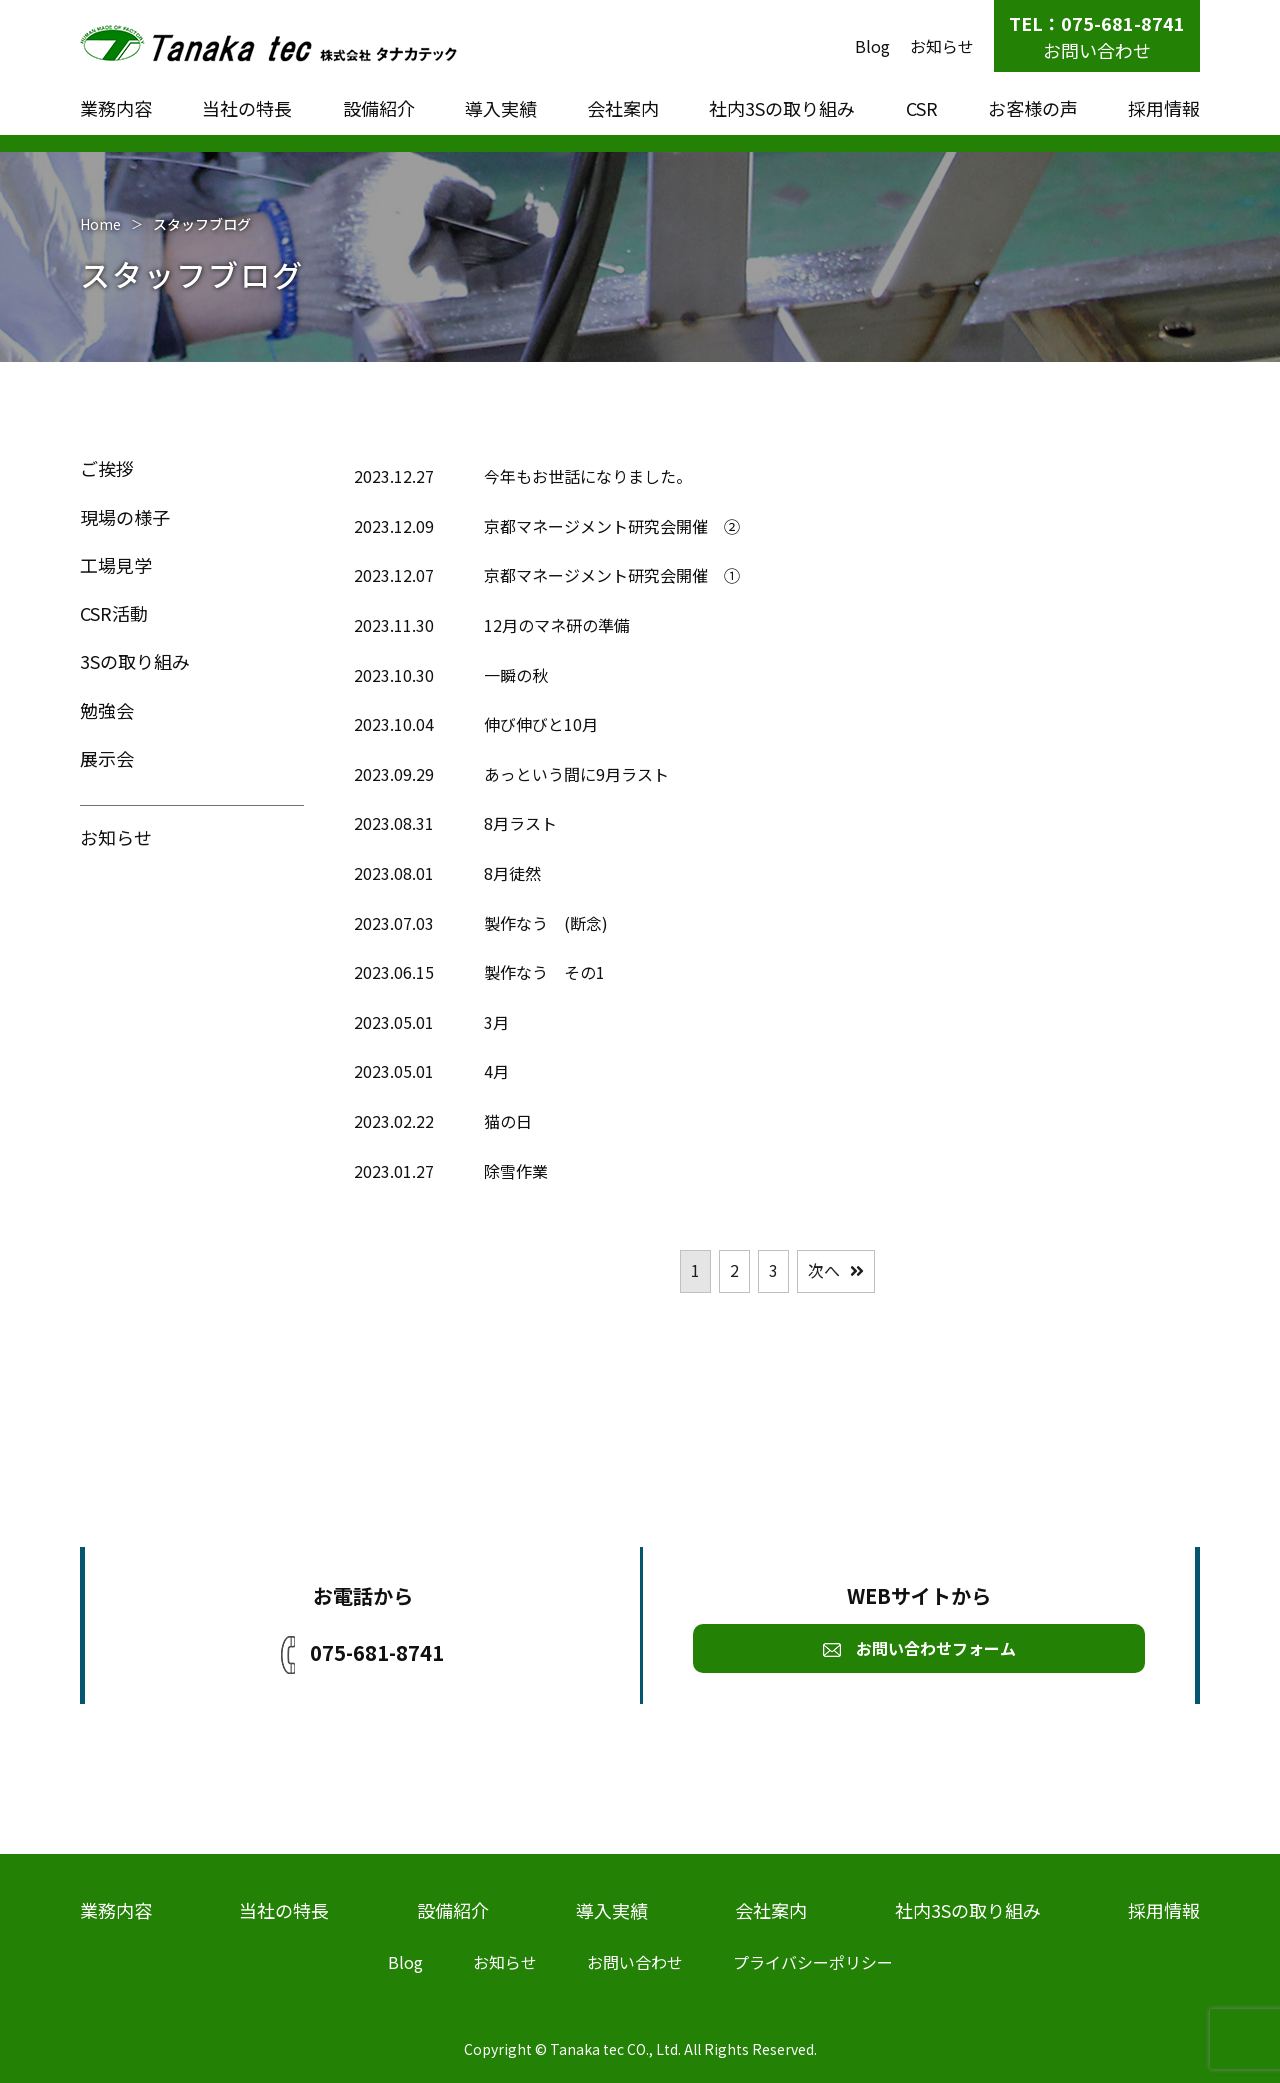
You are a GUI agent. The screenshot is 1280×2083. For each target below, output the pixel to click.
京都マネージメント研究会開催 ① (612, 575)
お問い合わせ (1097, 50)
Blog (872, 46)
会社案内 (623, 108)
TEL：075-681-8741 (1097, 23)
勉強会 (107, 710)
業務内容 (116, 108)
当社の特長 (247, 108)
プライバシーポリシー (813, 1962)
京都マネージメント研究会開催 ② (612, 526)
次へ (824, 1270)
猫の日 (508, 1121)
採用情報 (1164, 108)
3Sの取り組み (135, 661)
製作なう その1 (544, 972)
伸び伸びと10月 (541, 724)
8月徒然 (512, 873)
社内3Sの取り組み (782, 108)
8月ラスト (520, 823)
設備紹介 (379, 108)
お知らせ (942, 46)
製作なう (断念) (546, 923)
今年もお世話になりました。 (588, 476)
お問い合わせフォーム (919, 1648)
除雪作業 (516, 1171)
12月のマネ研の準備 (557, 625)
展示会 (107, 758)
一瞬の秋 (516, 675)
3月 (496, 1022)
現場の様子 (125, 517)
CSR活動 (114, 613)
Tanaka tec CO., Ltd (614, 2049)
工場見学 (116, 565)
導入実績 (501, 108)
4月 (496, 1071)
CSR (922, 108)
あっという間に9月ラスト (576, 774)
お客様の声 (1033, 108)
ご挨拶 (107, 468)
